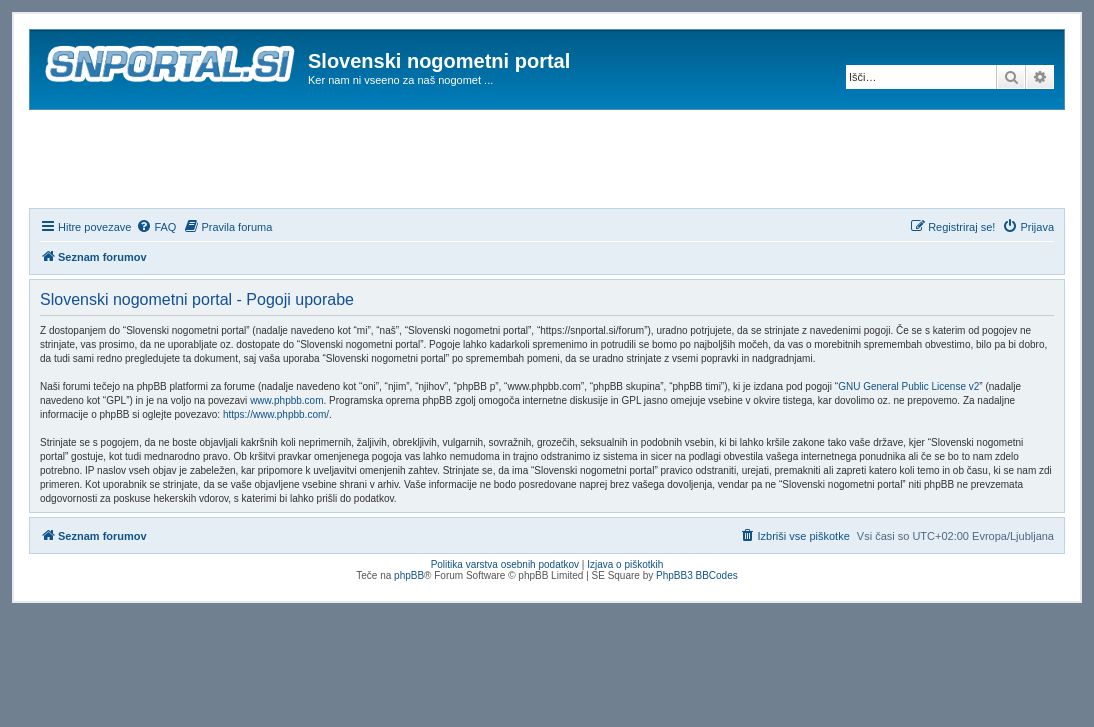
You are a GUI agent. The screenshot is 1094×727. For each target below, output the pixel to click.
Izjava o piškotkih (625, 564)
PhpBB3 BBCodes (697, 575)
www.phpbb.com (286, 400)
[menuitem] (156, 227)
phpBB (409, 575)
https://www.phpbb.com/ (276, 414)
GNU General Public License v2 (908, 386)
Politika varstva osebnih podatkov (505, 564)
